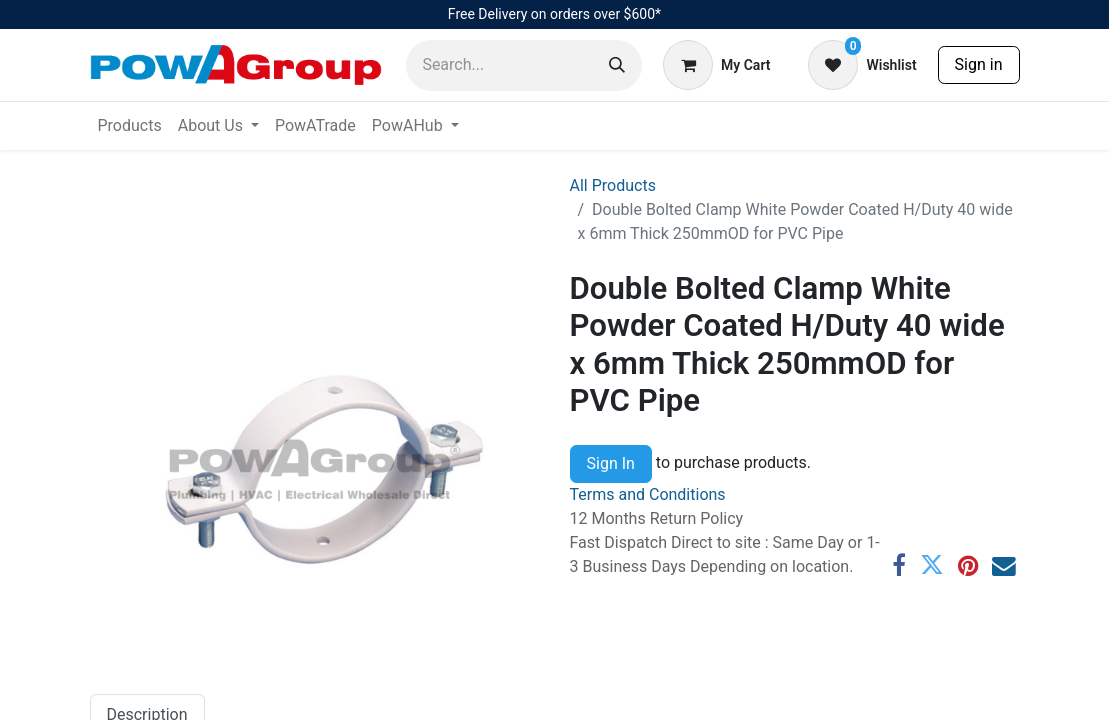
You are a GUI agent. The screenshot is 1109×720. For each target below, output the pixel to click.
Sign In (611, 463)
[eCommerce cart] (716, 65)
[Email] (1004, 566)
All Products (613, 185)
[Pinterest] (968, 566)
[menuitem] (130, 126)
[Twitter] (932, 566)
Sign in (979, 64)
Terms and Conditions (648, 494)
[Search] (617, 65)
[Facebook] (899, 566)
